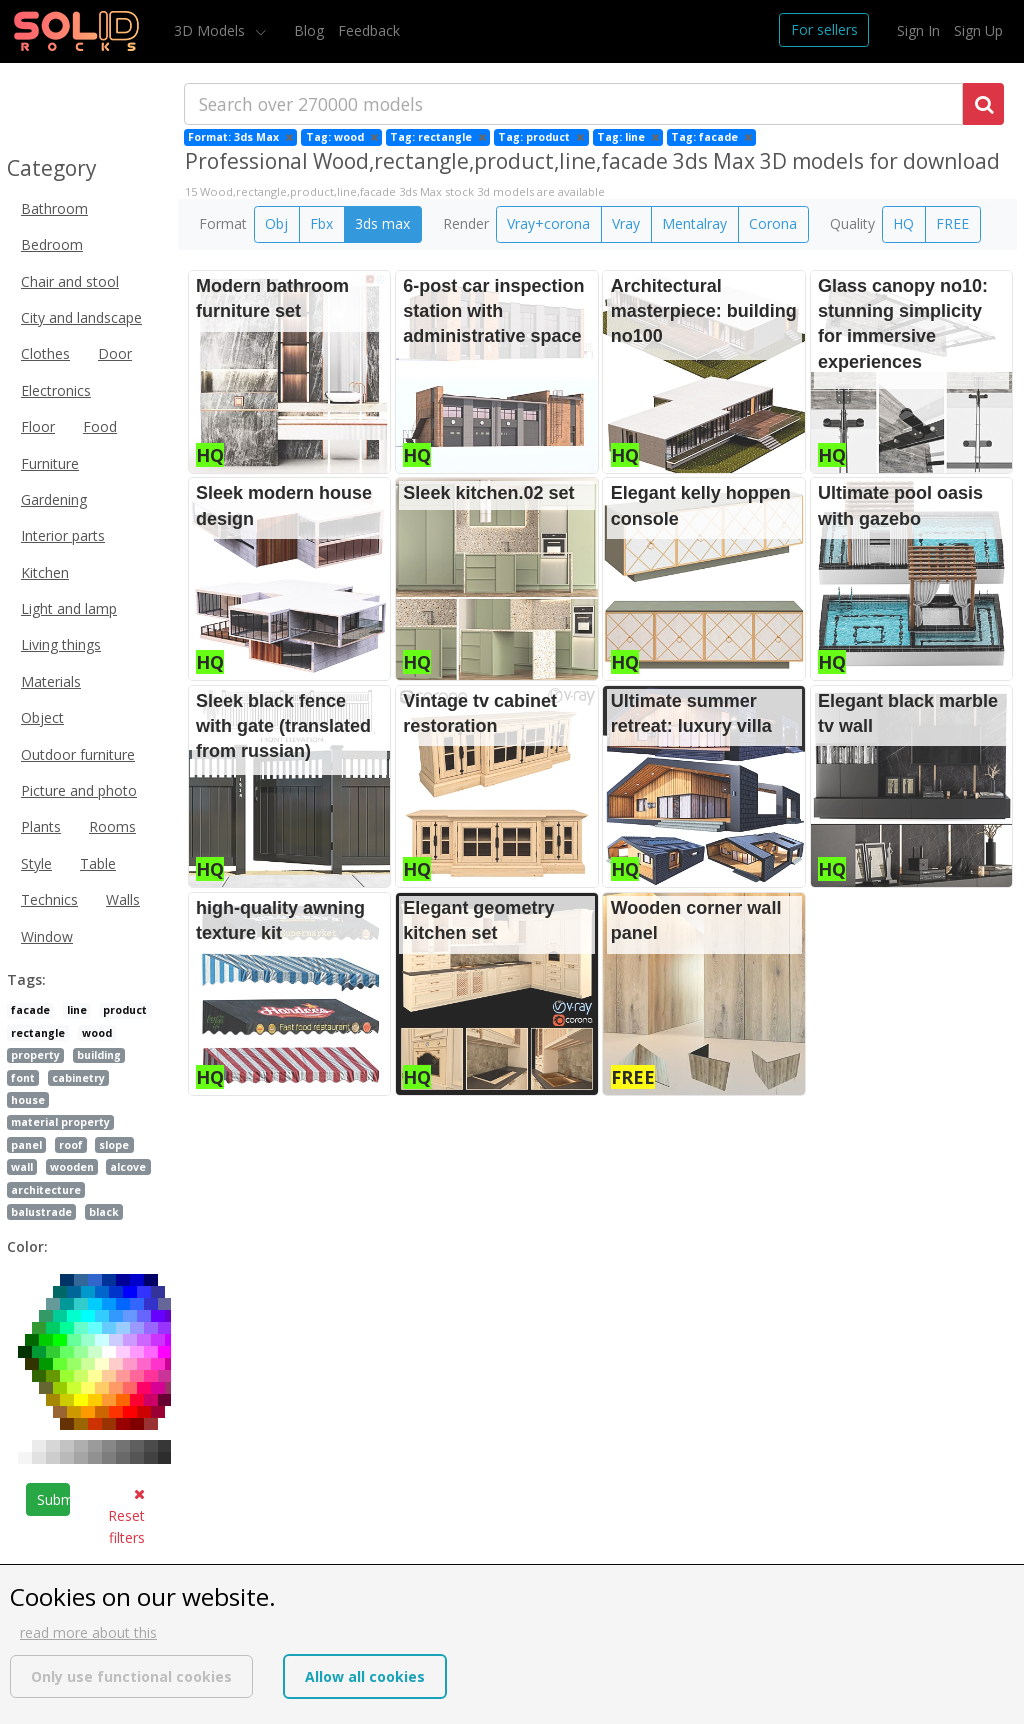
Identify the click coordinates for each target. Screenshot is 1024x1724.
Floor (38, 426)
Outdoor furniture (78, 754)
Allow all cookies (365, 1676)
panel (26, 1145)
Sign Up (978, 30)
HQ (903, 223)
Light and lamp (69, 608)
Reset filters (126, 1517)
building (99, 1055)
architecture (46, 1190)
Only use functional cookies (131, 1676)
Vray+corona (548, 223)
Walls (123, 899)
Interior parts (63, 535)
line (77, 1010)
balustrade (41, 1212)
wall (22, 1167)
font (23, 1078)
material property (60, 1122)
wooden (72, 1167)
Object (42, 717)
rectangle (38, 1033)
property (35, 1055)
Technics (49, 899)
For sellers (824, 29)
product (125, 1010)
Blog (309, 30)
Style (36, 863)
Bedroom (52, 244)
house (28, 1100)
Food (100, 426)
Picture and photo (79, 790)
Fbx (321, 223)
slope (114, 1145)
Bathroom (54, 208)
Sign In (918, 30)
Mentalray (694, 223)
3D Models (211, 30)
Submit (53, 1499)
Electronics (56, 390)
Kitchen (45, 572)
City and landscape (81, 317)
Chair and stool (70, 281)
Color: (27, 1246)
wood (97, 1033)
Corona (773, 223)
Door (115, 353)
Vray (626, 223)
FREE (952, 223)
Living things (61, 644)
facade (30, 1010)
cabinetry (78, 1078)
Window (47, 936)
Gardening (54, 499)
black (104, 1212)
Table (98, 863)
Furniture (50, 463)
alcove (128, 1167)
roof (71, 1145)
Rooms (112, 826)
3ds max (382, 223)
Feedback (369, 30)
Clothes (45, 353)
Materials (51, 681)
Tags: (26, 979)
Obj (276, 223)
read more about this (88, 1632)
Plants (41, 826)
